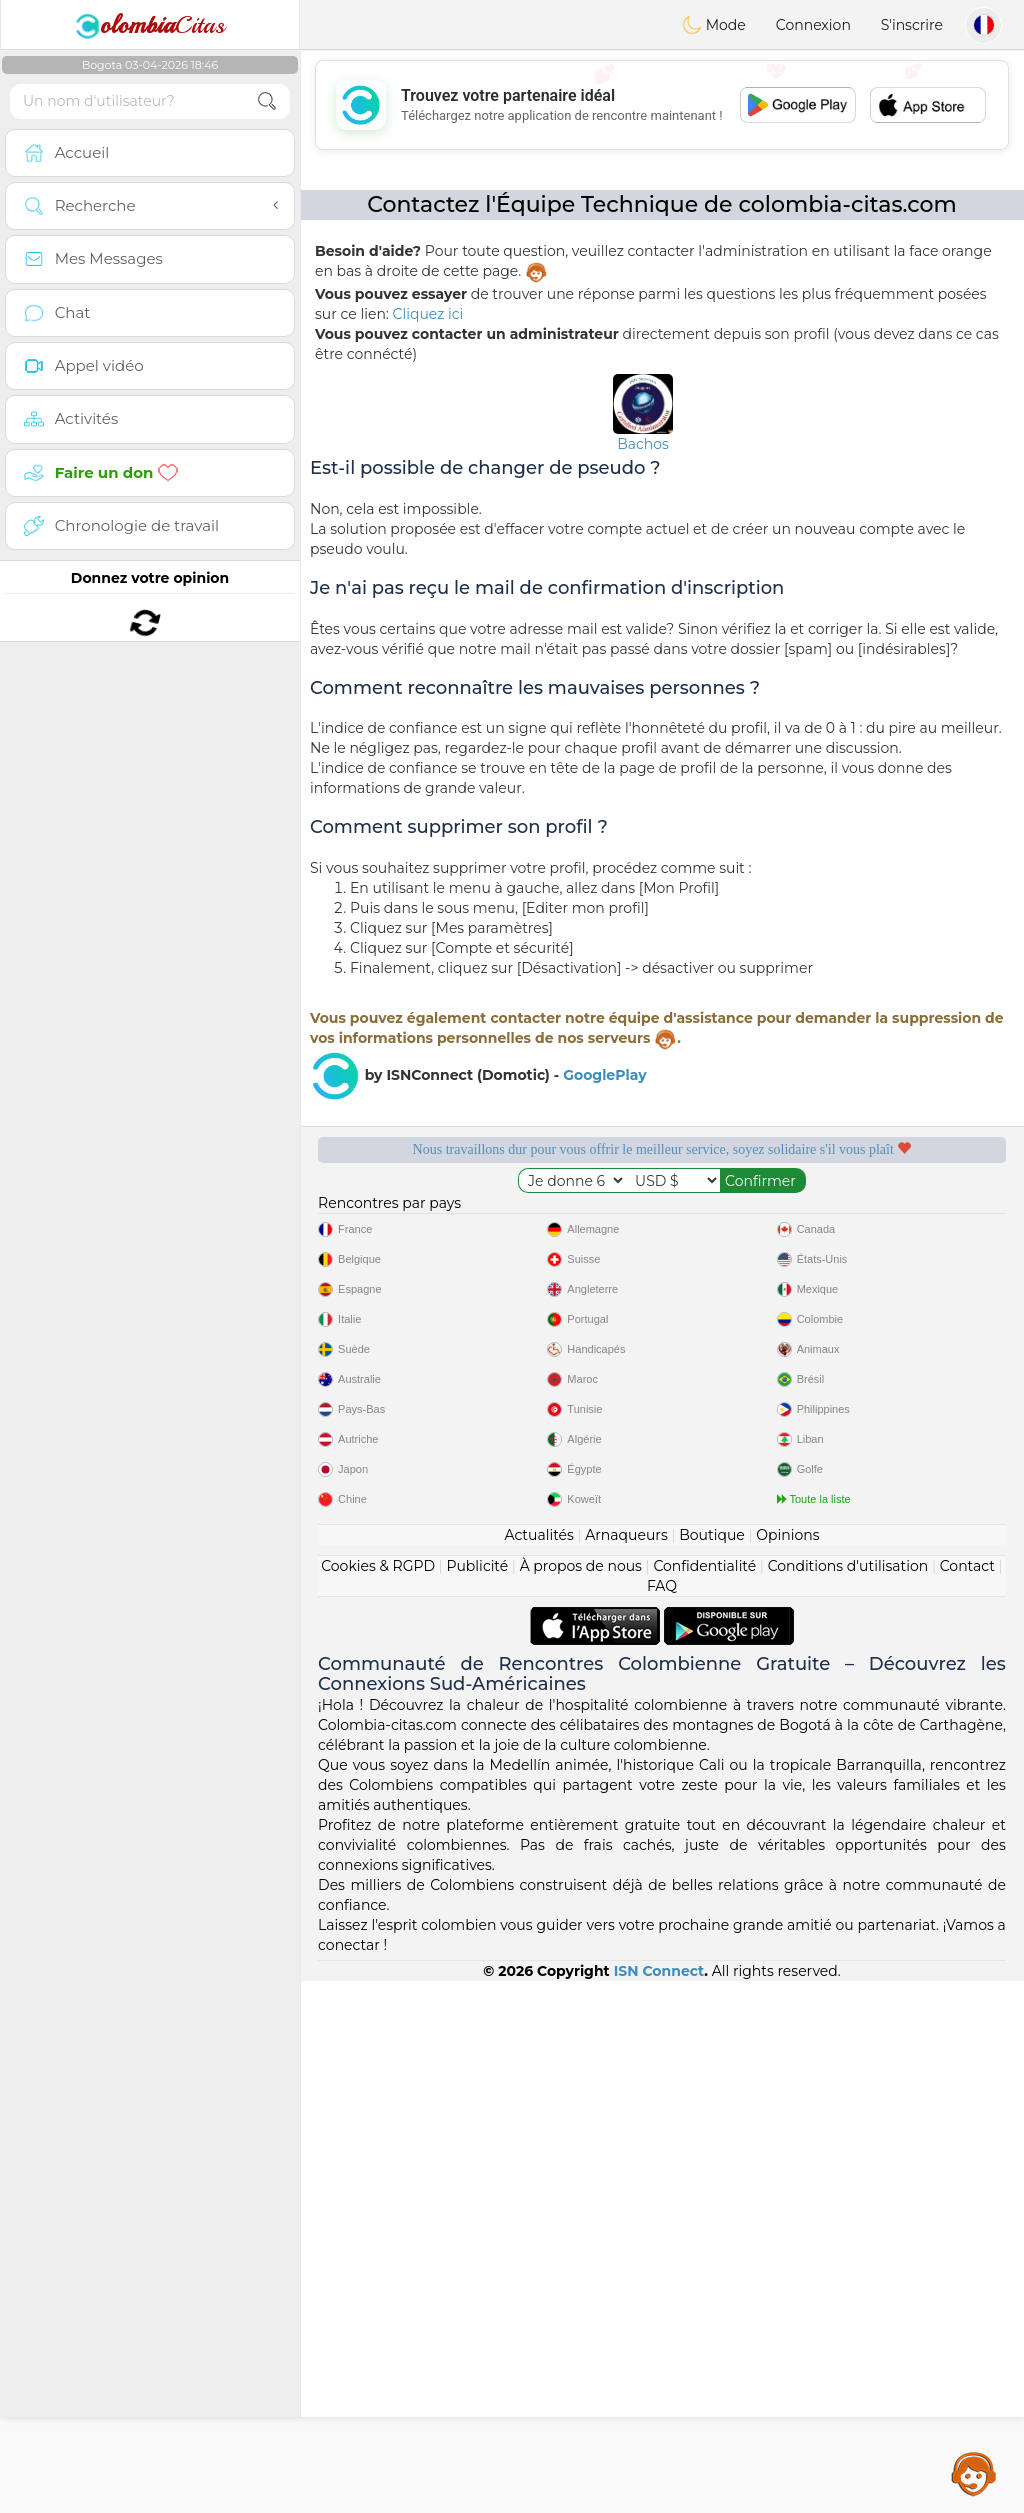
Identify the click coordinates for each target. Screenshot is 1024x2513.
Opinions (787, 2067)
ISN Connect (659, 2503)
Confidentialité (704, 2098)
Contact (967, 2098)
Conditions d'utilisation (848, 2098)
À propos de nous (581, 2098)
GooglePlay (604, 1075)
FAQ (662, 2118)
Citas (150, 25)
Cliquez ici (428, 314)
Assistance (974, 2473)
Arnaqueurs (626, 2067)
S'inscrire (912, 25)
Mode (714, 25)
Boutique (712, 2067)
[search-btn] (267, 101)
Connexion (813, 25)
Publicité (477, 2098)
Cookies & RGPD (378, 2098)
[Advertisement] (662, 105)
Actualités (538, 2067)
